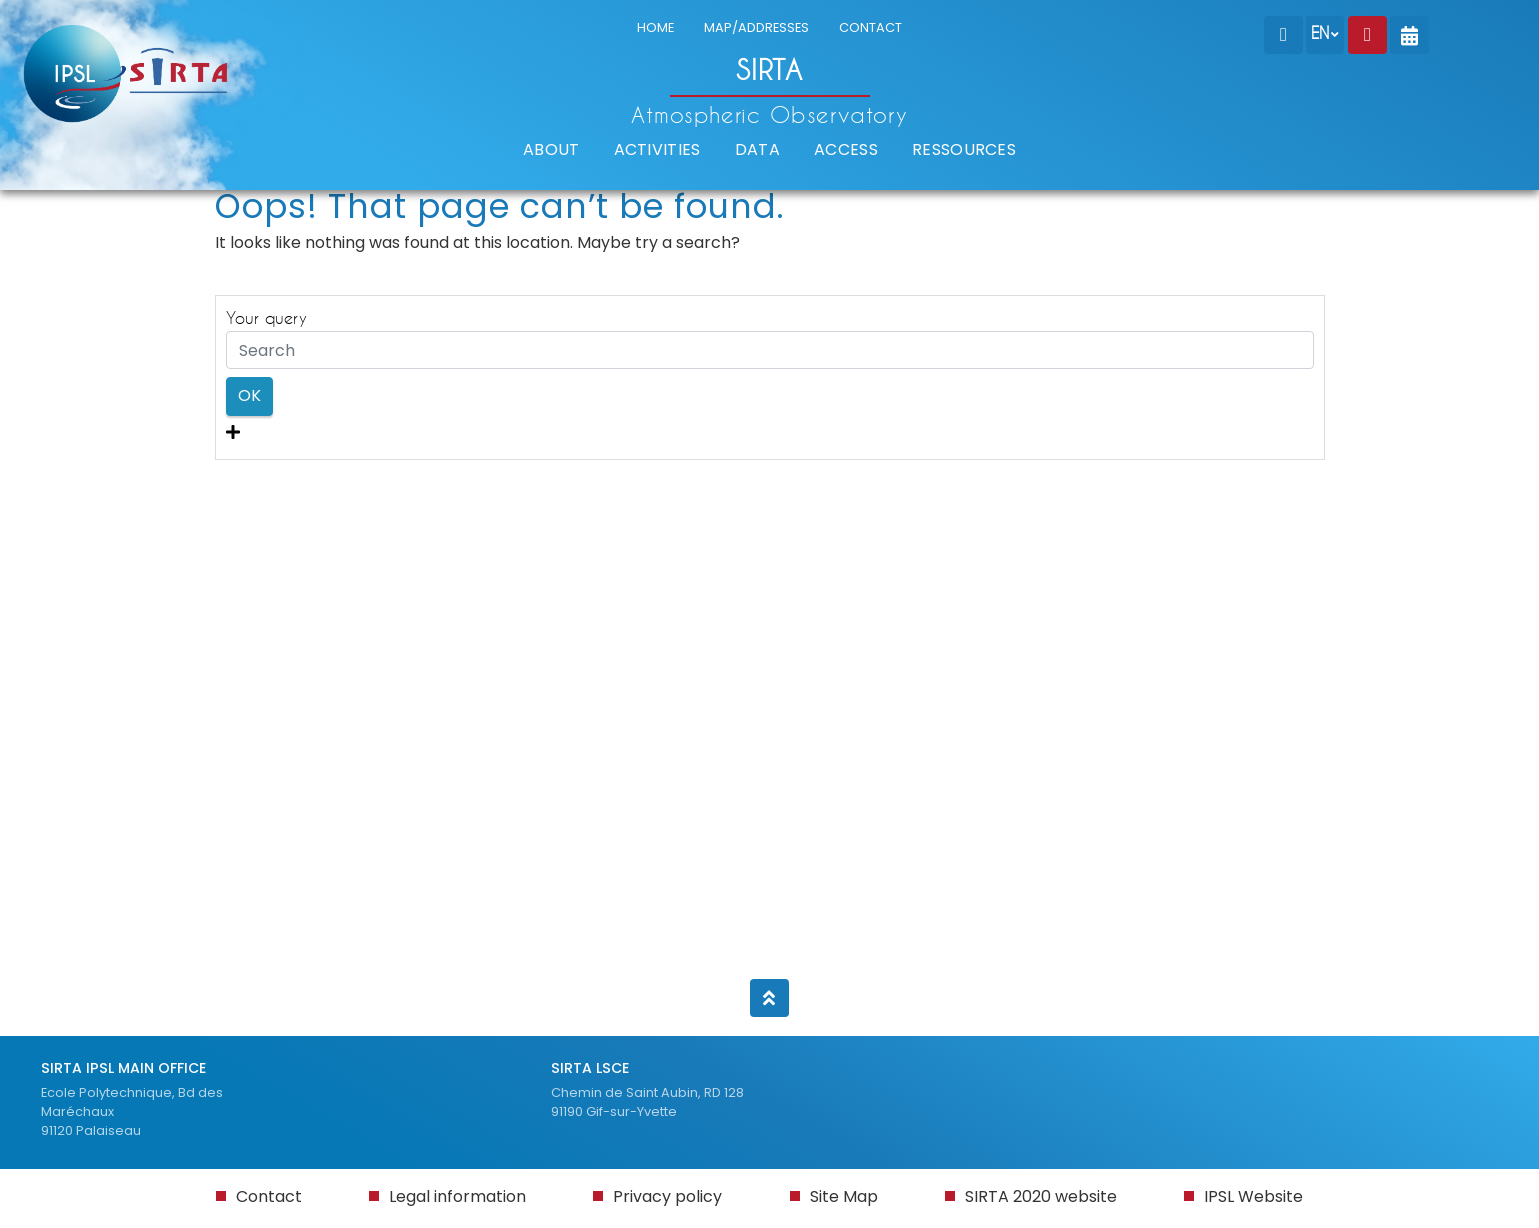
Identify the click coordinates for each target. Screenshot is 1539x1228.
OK (249, 395)
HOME (655, 27)
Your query (266, 317)
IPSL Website (1253, 1196)
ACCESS (846, 149)
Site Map (844, 1196)
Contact (269, 1196)
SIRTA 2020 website (1041, 1196)
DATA (757, 149)
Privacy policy (667, 1196)
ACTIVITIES (657, 149)
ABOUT (551, 149)
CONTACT (870, 27)
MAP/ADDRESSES (756, 27)
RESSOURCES (964, 149)
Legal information (457, 1196)
